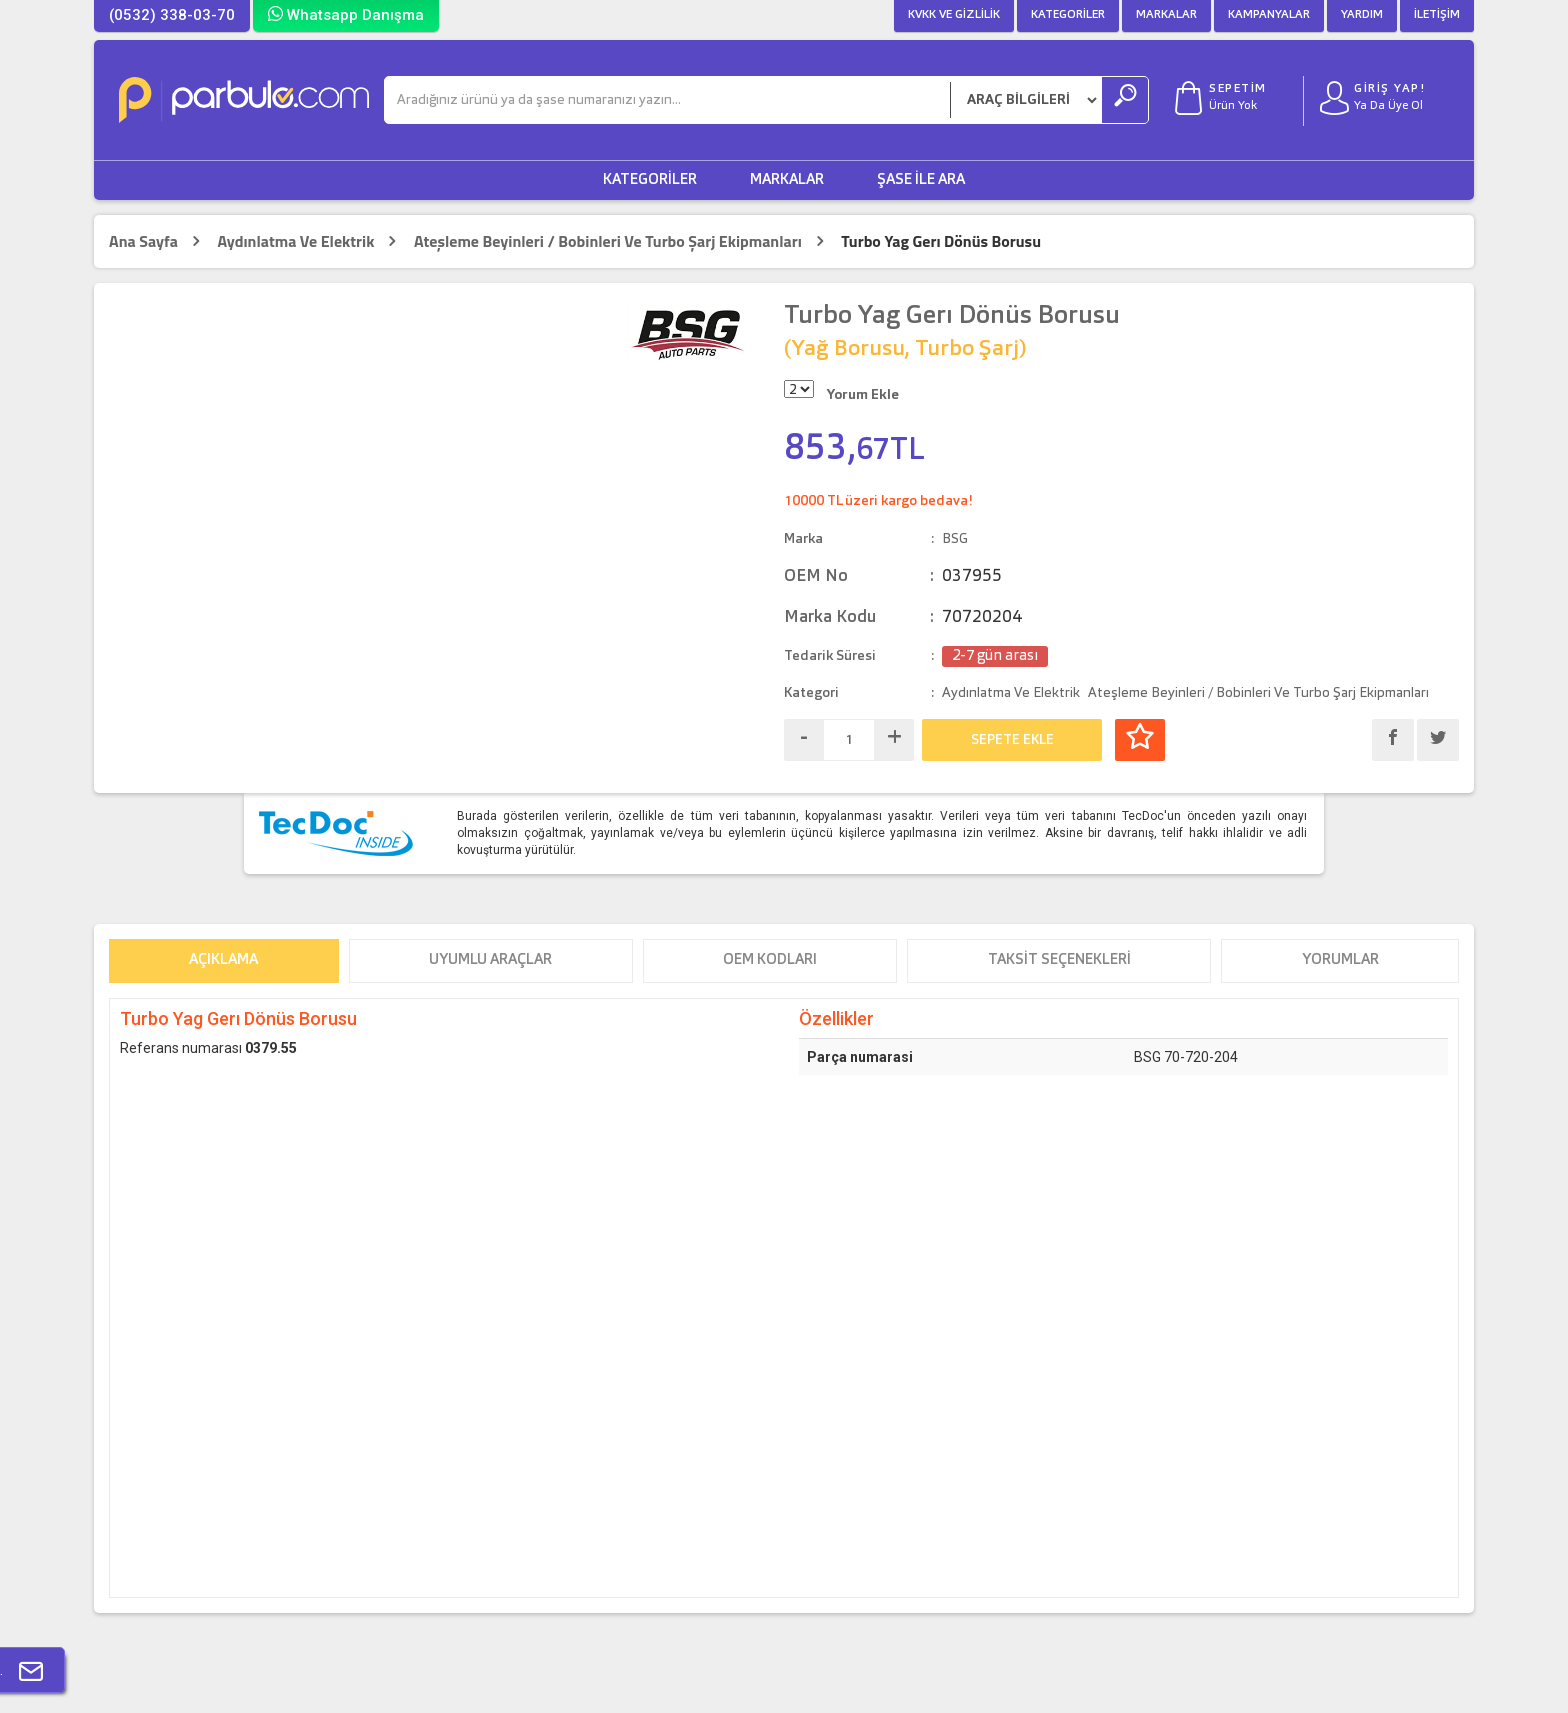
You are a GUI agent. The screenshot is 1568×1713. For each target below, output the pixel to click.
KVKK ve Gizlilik (954, 15)
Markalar (1166, 15)
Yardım (1362, 15)
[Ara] (667, 100)
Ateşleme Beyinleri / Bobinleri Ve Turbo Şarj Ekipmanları (608, 241)
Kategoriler (1068, 15)
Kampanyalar (1269, 15)
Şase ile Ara (921, 180)
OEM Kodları (770, 960)
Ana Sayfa (143, 241)
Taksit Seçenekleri (1059, 960)
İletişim (1437, 15)
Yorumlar (1340, 960)
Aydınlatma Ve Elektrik (295, 241)
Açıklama (223, 960)
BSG (955, 539)
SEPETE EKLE (1012, 740)
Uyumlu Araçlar (490, 960)
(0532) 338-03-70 (172, 15)
